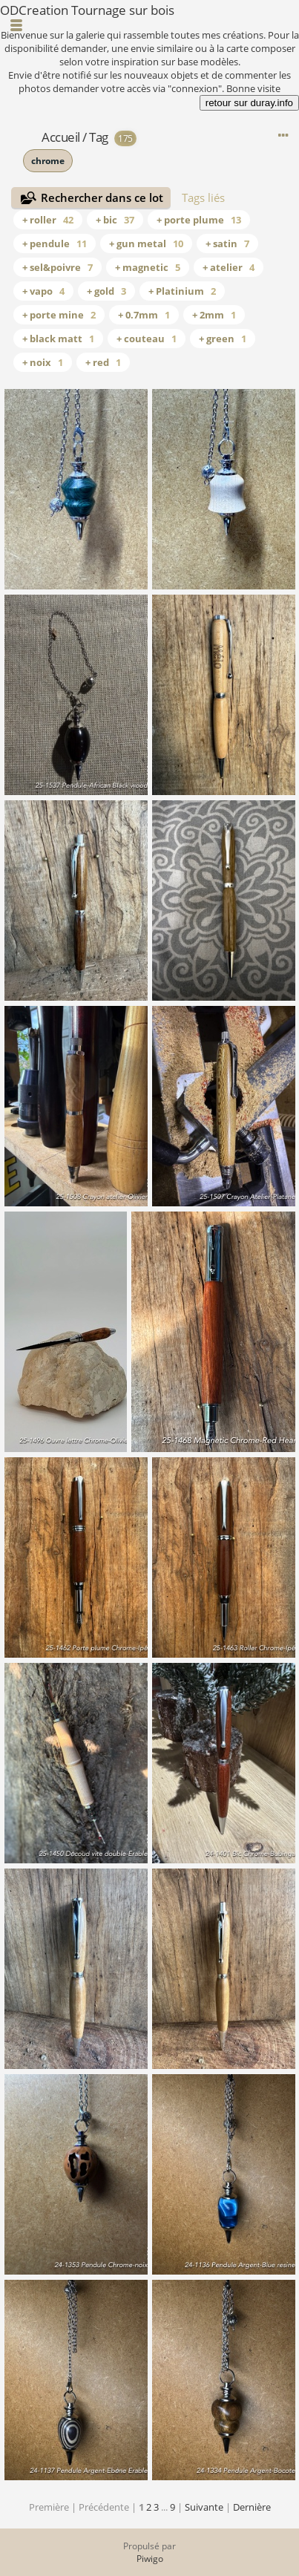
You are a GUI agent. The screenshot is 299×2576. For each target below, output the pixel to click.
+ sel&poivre (57, 267)
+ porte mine (59, 314)
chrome (48, 160)
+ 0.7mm (144, 314)
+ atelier (228, 267)
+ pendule (54, 243)
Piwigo (150, 2558)
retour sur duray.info (249, 102)
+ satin (227, 243)
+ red (103, 362)
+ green (222, 338)
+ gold (106, 291)
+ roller (47, 219)
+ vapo (43, 291)
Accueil (61, 137)
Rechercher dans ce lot (102, 197)
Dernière (252, 2507)
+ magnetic (147, 267)
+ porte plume (199, 219)
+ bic (115, 219)
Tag (98, 137)
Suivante (204, 2507)
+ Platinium (182, 291)
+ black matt (58, 338)
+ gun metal (146, 243)
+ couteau (146, 338)
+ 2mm (214, 314)
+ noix (42, 362)
